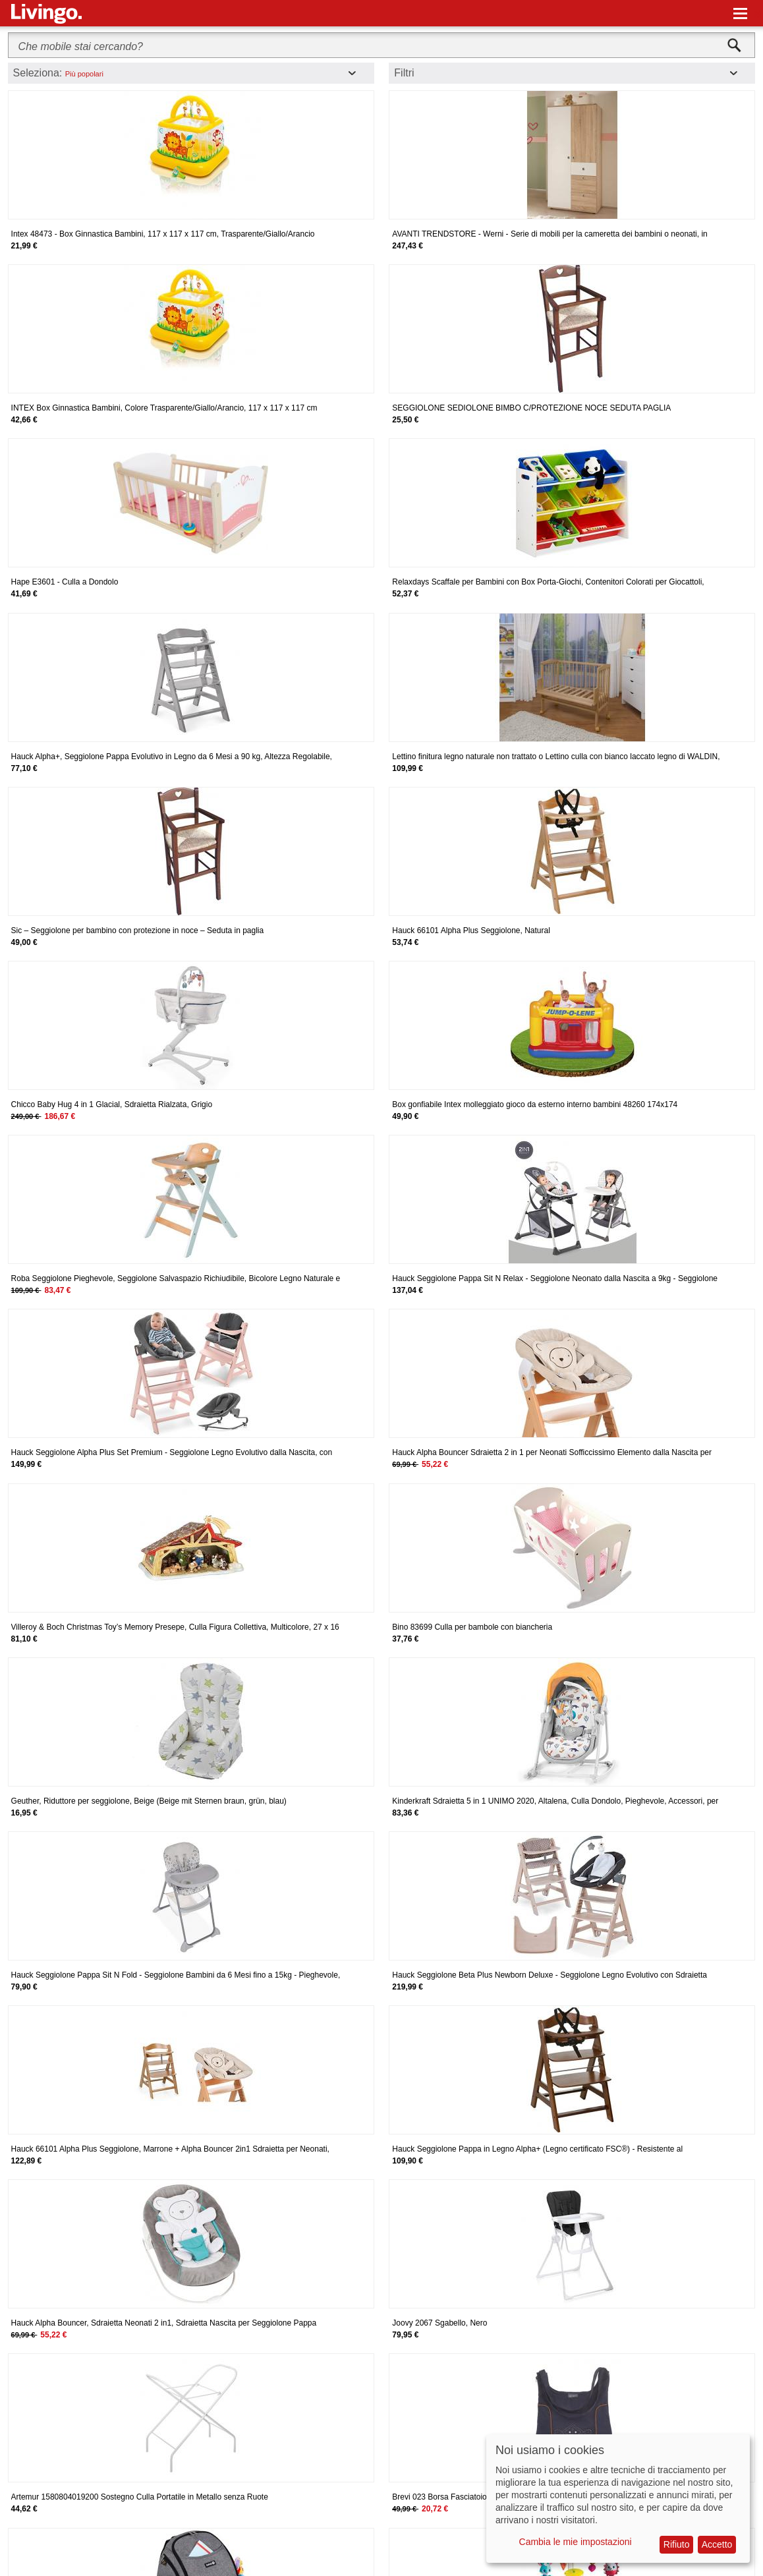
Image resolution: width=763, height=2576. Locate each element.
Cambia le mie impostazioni (575, 2541)
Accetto (717, 2544)
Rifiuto (677, 2544)
